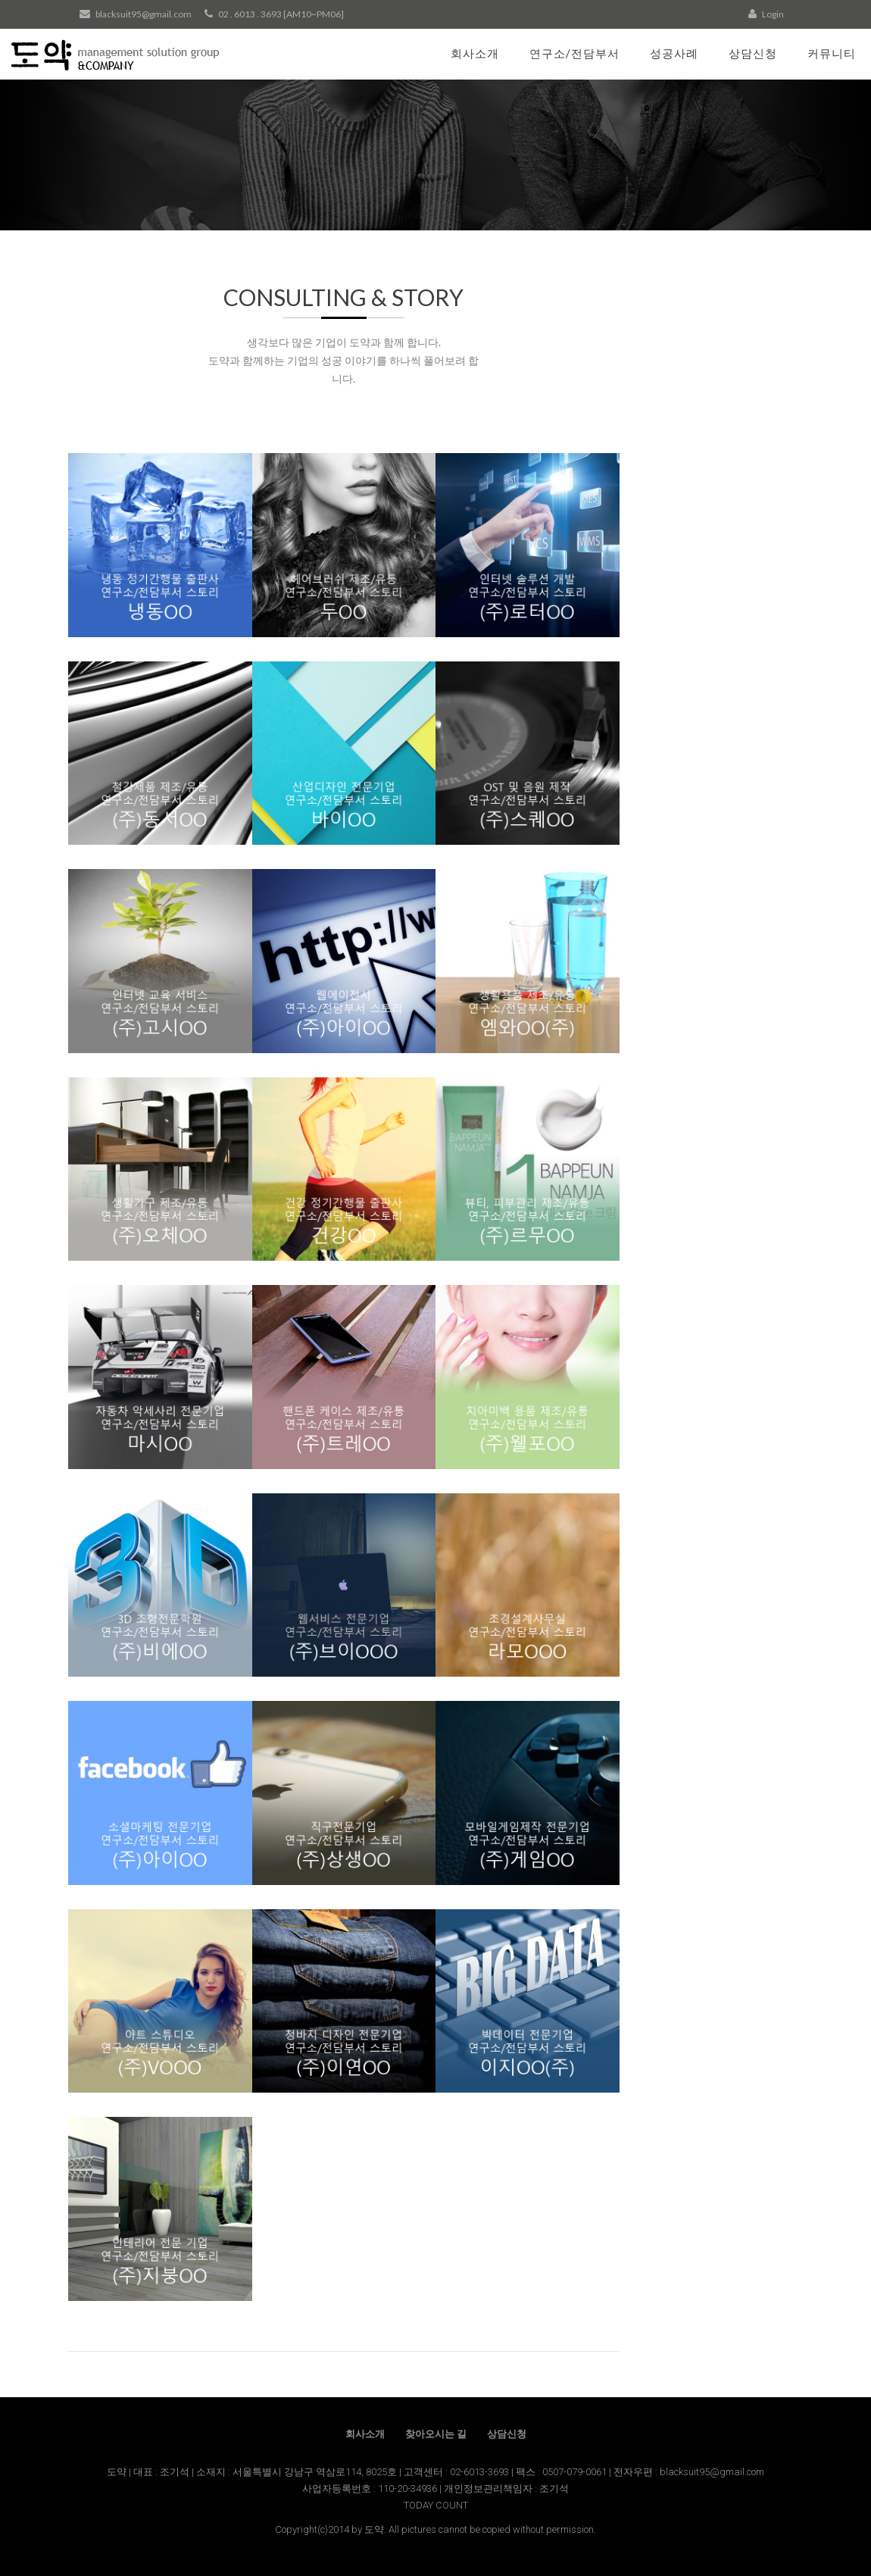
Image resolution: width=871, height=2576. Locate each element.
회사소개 (475, 53)
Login (766, 14)
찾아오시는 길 (436, 2434)
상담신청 (753, 53)
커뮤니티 (831, 53)
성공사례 (674, 53)
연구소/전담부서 (574, 53)
